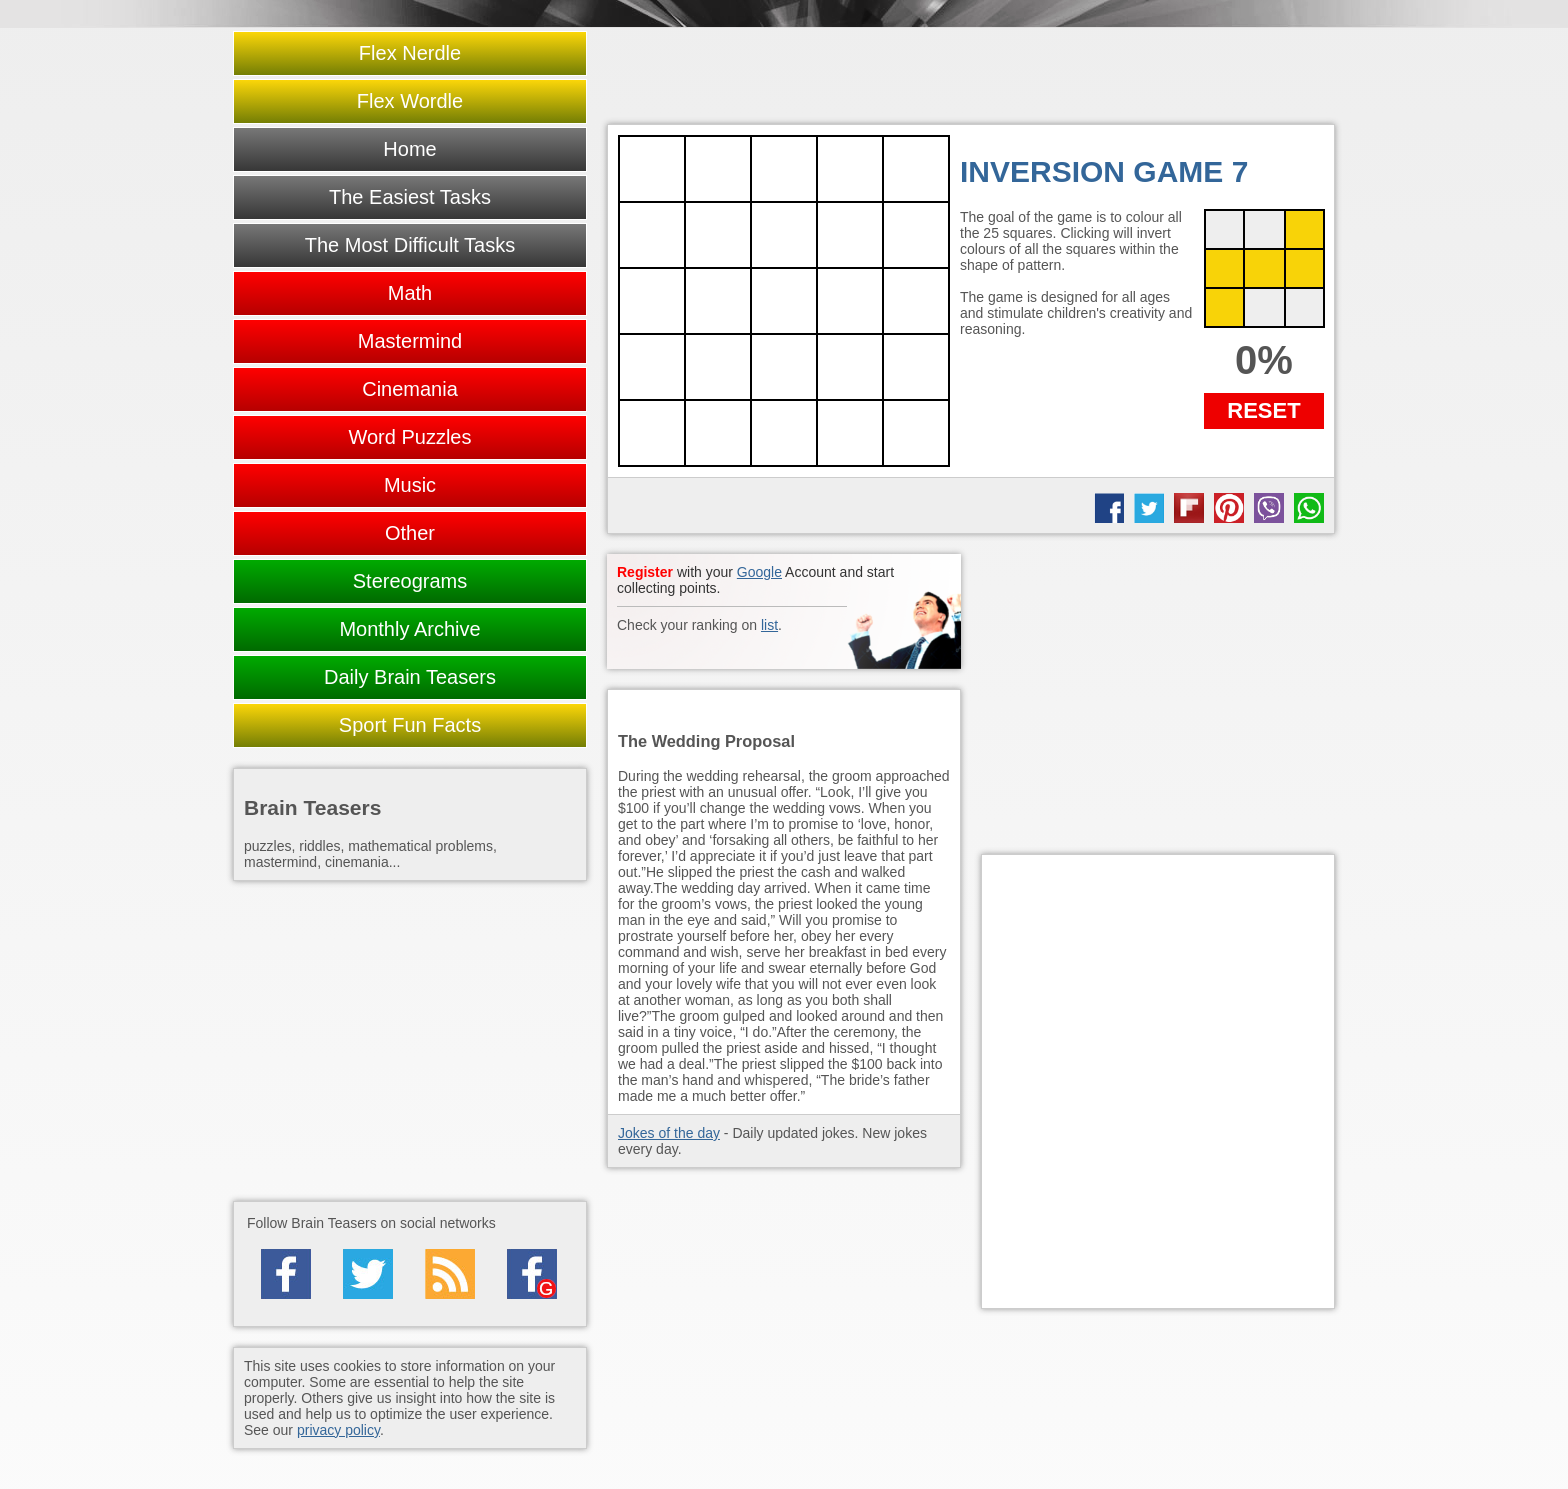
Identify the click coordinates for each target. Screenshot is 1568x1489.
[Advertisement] (1158, 694)
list (769, 625)
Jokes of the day (669, 1133)
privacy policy (338, 1430)
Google (759, 572)
